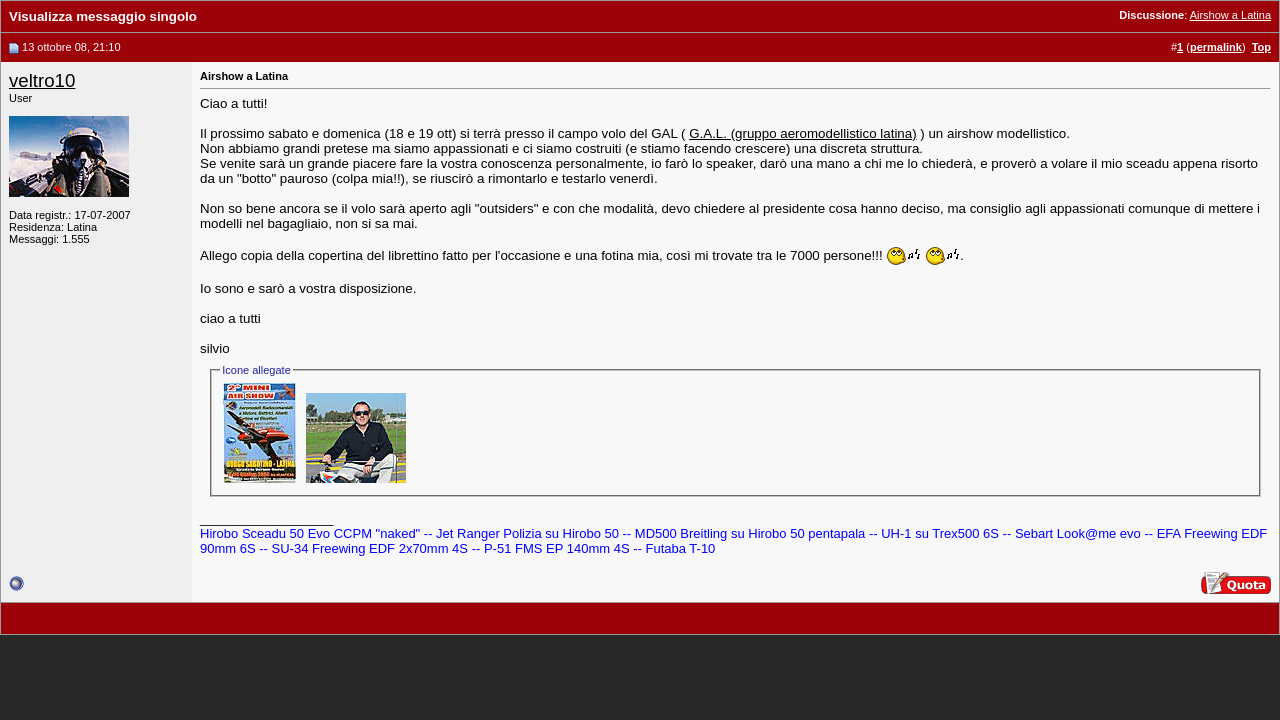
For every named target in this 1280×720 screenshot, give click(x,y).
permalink (1216, 47)
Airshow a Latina (1230, 15)
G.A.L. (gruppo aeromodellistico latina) (802, 133)
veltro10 (42, 80)
